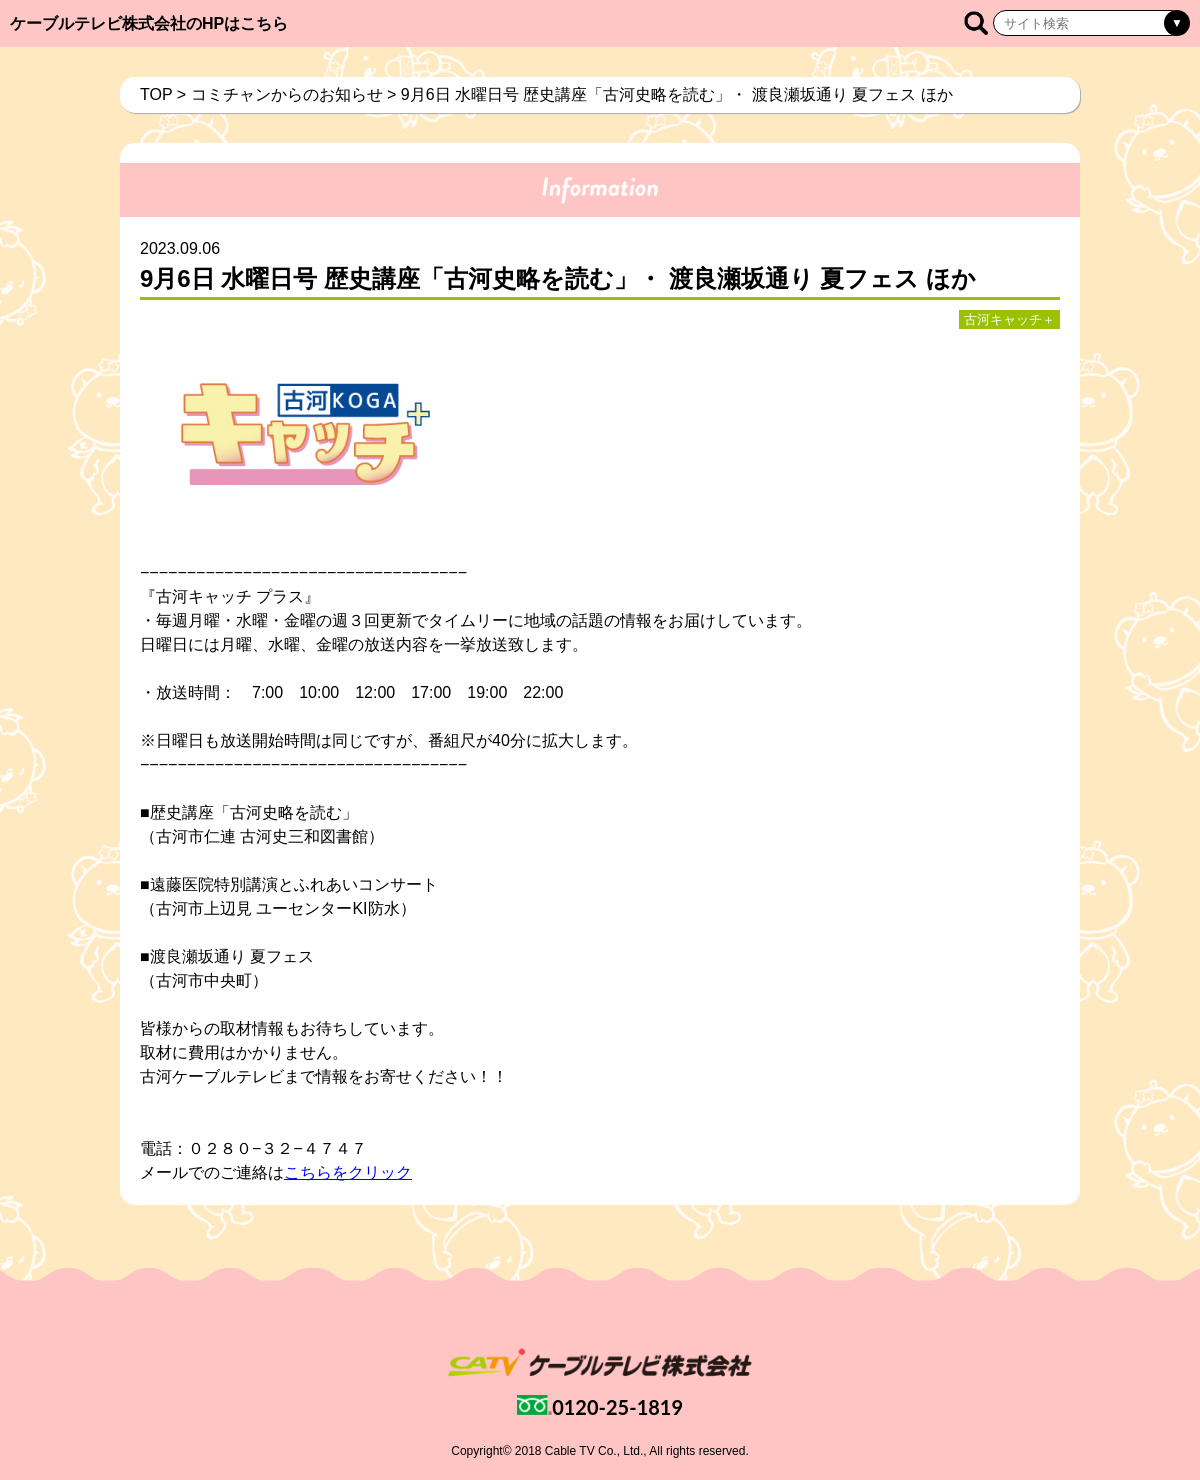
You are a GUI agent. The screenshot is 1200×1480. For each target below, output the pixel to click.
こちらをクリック (348, 1172)
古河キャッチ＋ (1009, 319)
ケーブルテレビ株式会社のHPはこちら (149, 23)
